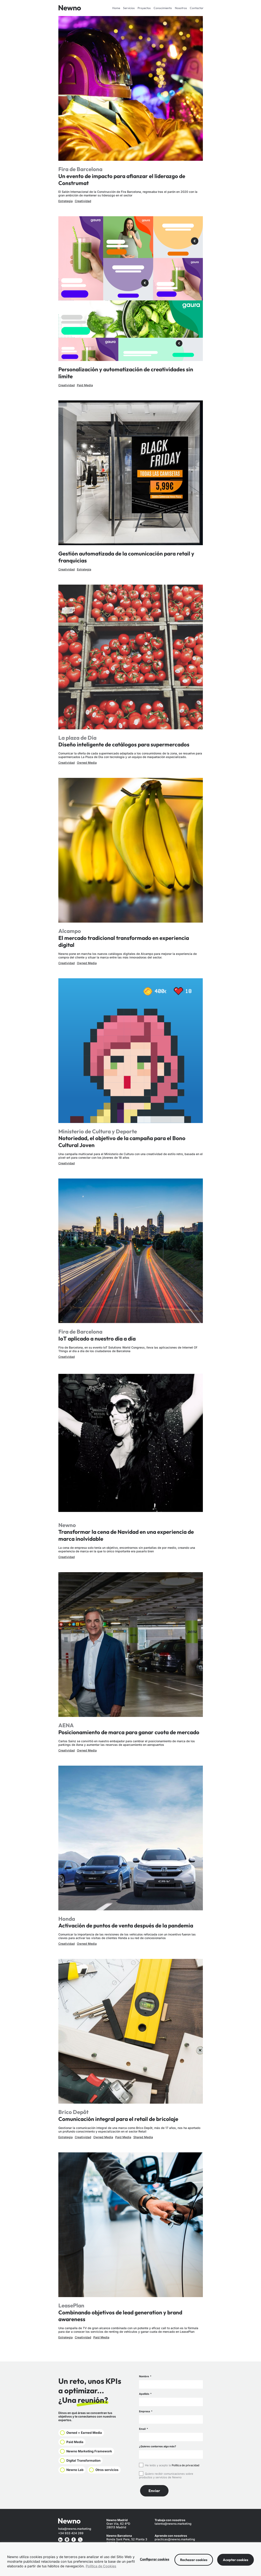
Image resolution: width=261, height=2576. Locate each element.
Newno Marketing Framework (91, 2452)
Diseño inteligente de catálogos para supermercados (124, 744)
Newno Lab (75, 2472)
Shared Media (143, 2137)
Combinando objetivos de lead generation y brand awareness (120, 2316)
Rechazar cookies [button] (193, 2560)
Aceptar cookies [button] (235, 2560)
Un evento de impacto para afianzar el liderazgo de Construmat (121, 180)
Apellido (144, 2393)
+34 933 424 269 (70, 2533)
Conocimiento (163, 8)
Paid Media (85, 385)
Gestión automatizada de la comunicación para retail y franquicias (126, 557)
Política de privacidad (185, 2465)
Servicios (129, 8)
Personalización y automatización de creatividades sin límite (125, 373)
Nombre (144, 2376)
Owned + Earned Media (85, 2433)
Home (116, 8)
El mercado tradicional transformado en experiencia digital (123, 941)
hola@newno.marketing (74, 2528)
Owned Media (87, 762)
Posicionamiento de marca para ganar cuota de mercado (128, 1732)
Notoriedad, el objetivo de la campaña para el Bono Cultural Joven (121, 1142)
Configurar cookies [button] (154, 2559)
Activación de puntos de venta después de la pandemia (125, 1925)
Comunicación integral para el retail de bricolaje (118, 2118)
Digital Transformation (84, 2462)
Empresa (145, 2411)
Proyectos (144, 8)
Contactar (196, 8)
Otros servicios (79, 2481)
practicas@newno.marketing (175, 2539)
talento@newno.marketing (173, 2523)
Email (142, 2428)
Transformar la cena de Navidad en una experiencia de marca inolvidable (126, 1535)
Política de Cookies (101, 2566)
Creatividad (83, 201)
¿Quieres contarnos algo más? (157, 2446)
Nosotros (181, 8)
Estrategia (65, 201)
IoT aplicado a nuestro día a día (97, 1338)
